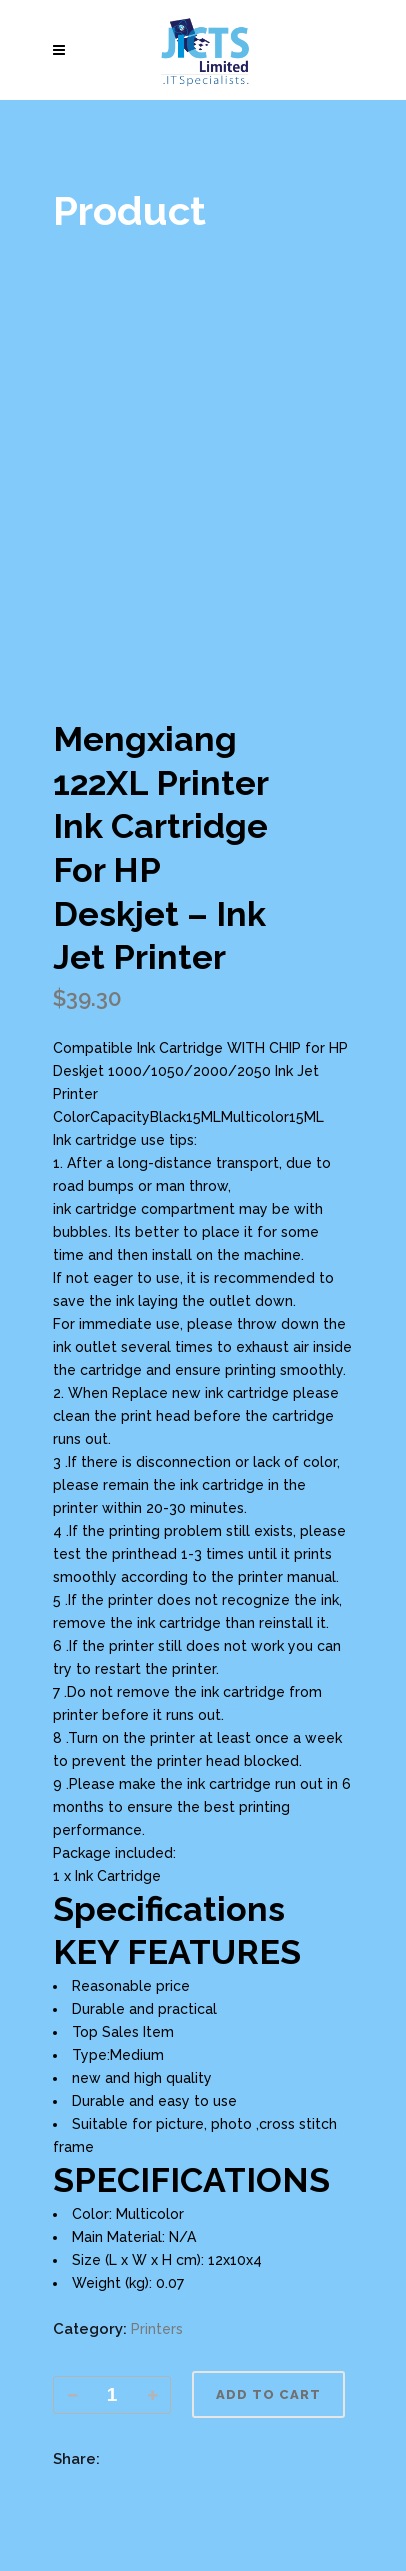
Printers (157, 2329)
